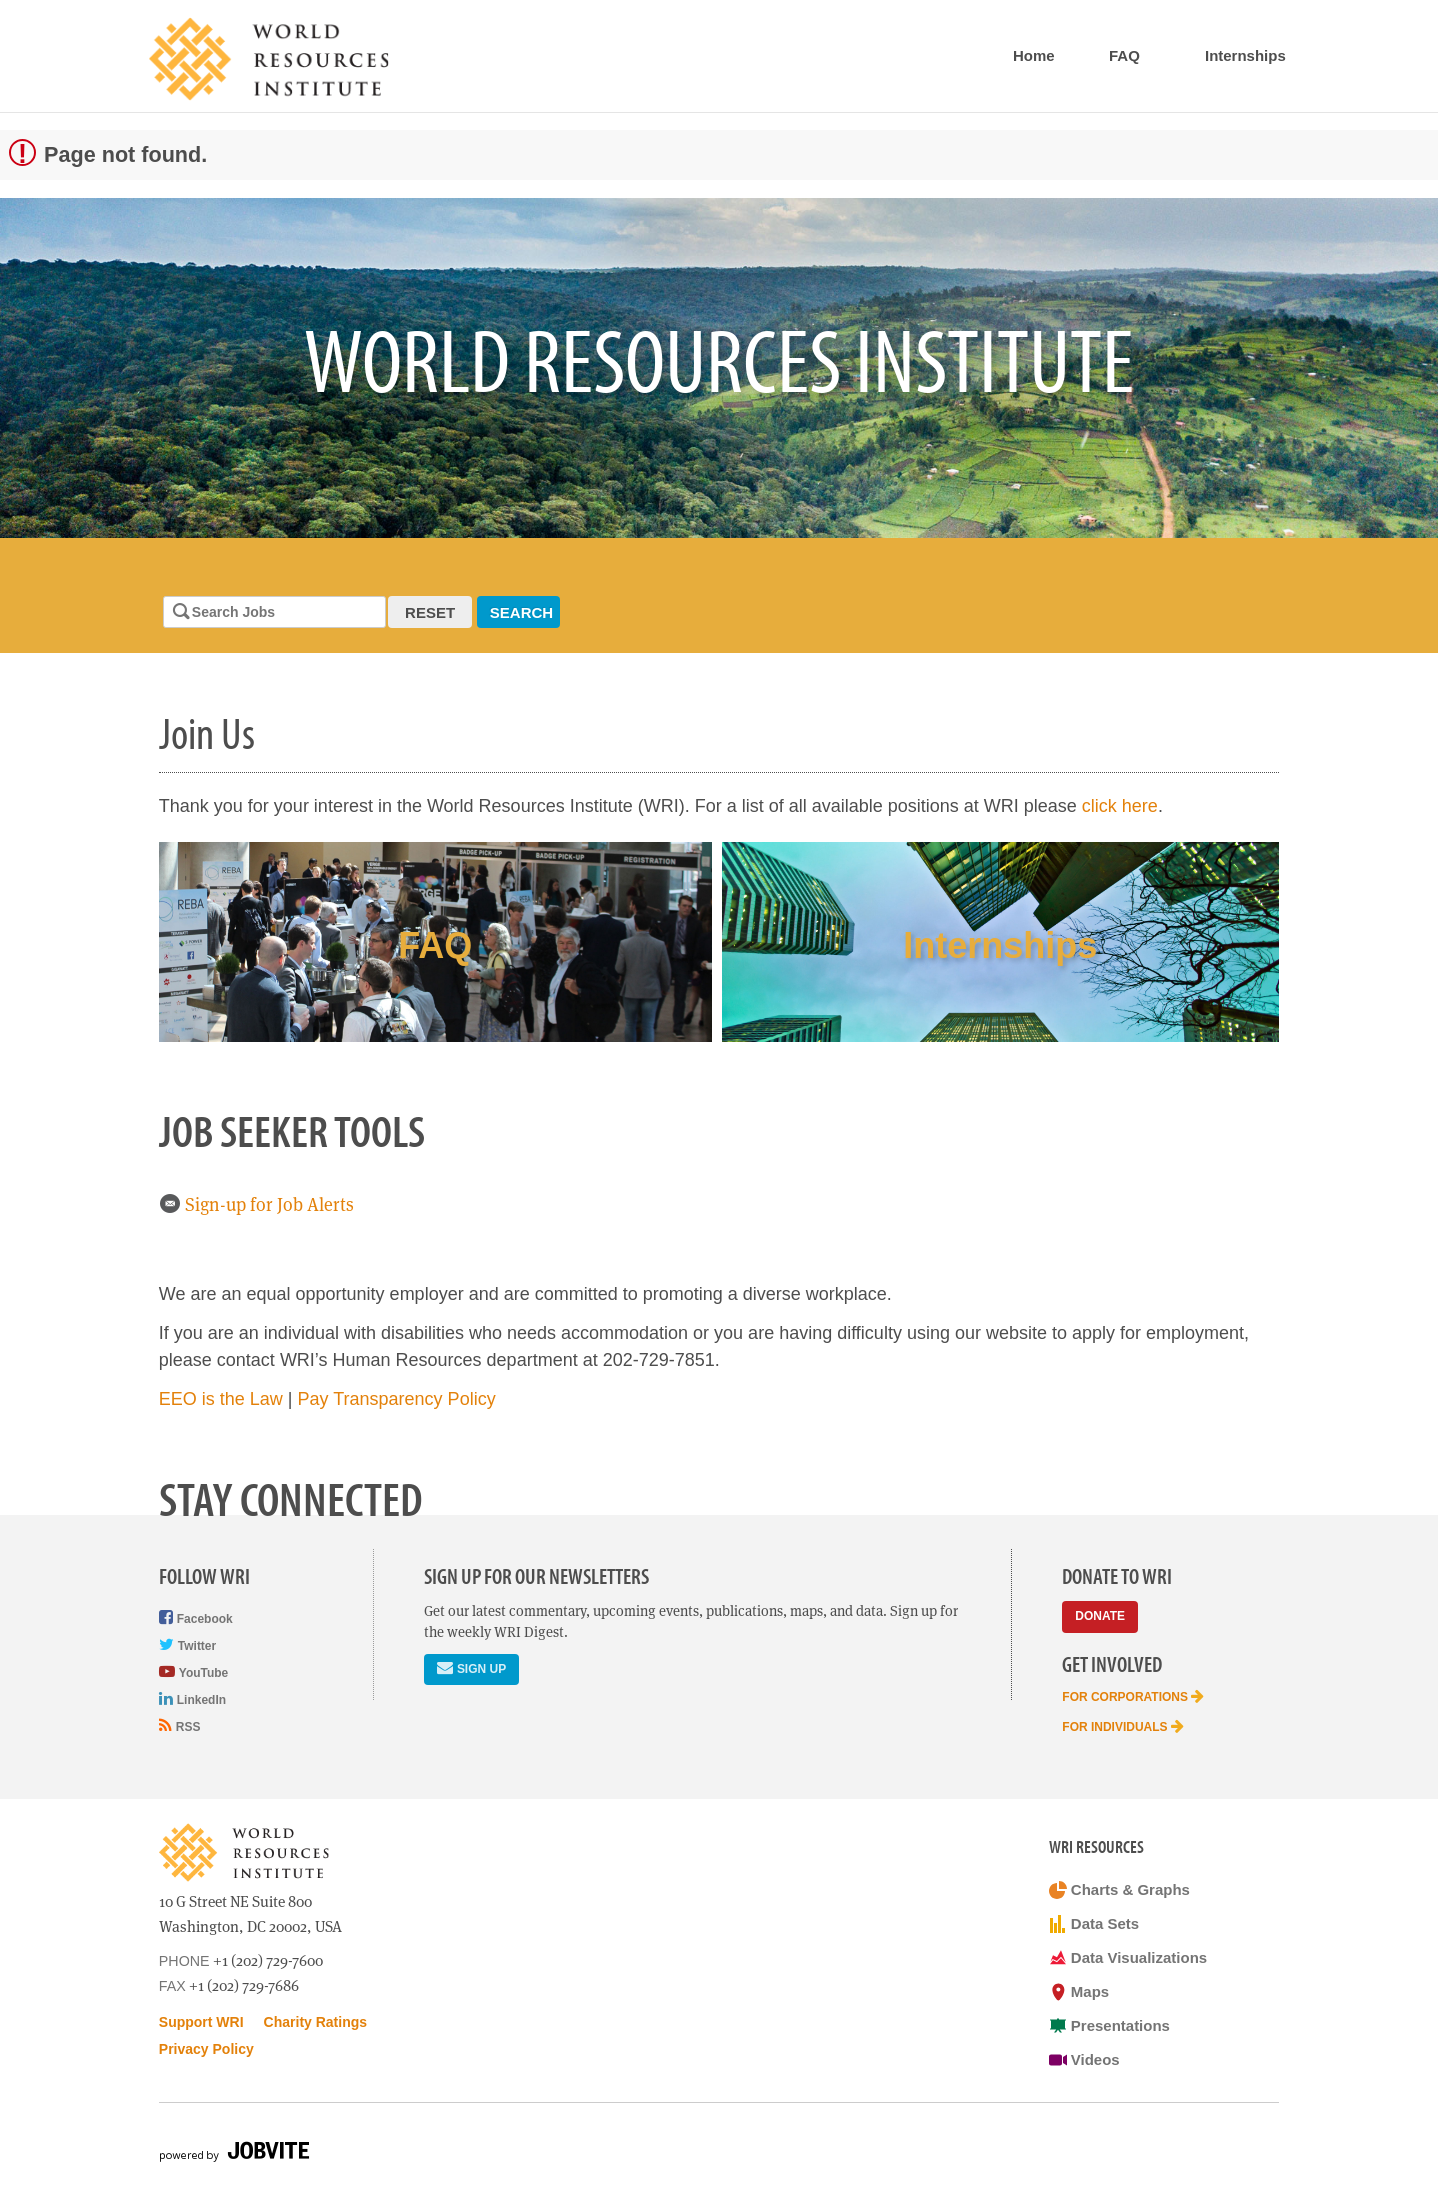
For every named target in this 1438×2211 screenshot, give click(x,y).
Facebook (196, 1617)
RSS (180, 1725)
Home (1034, 55)
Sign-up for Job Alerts (256, 1204)
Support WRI (201, 2022)
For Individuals (1123, 1725)
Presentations (1109, 2026)
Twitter (187, 1644)
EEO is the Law (221, 1399)
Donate (1100, 1616)
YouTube (193, 1671)
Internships (1245, 55)
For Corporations (1133, 1695)
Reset (430, 612)
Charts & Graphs (1119, 1890)
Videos (1084, 2060)
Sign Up (471, 1667)
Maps (1079, 1992)
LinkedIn (192, 1698)
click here (1120, 806)
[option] (719, 368)
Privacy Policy (206, 2049)
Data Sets (1094, 1924)
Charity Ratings (315, 2022)
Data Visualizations (1128, 1958)
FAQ (1124, 55)
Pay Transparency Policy (397, 1399)
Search (521, 612)
